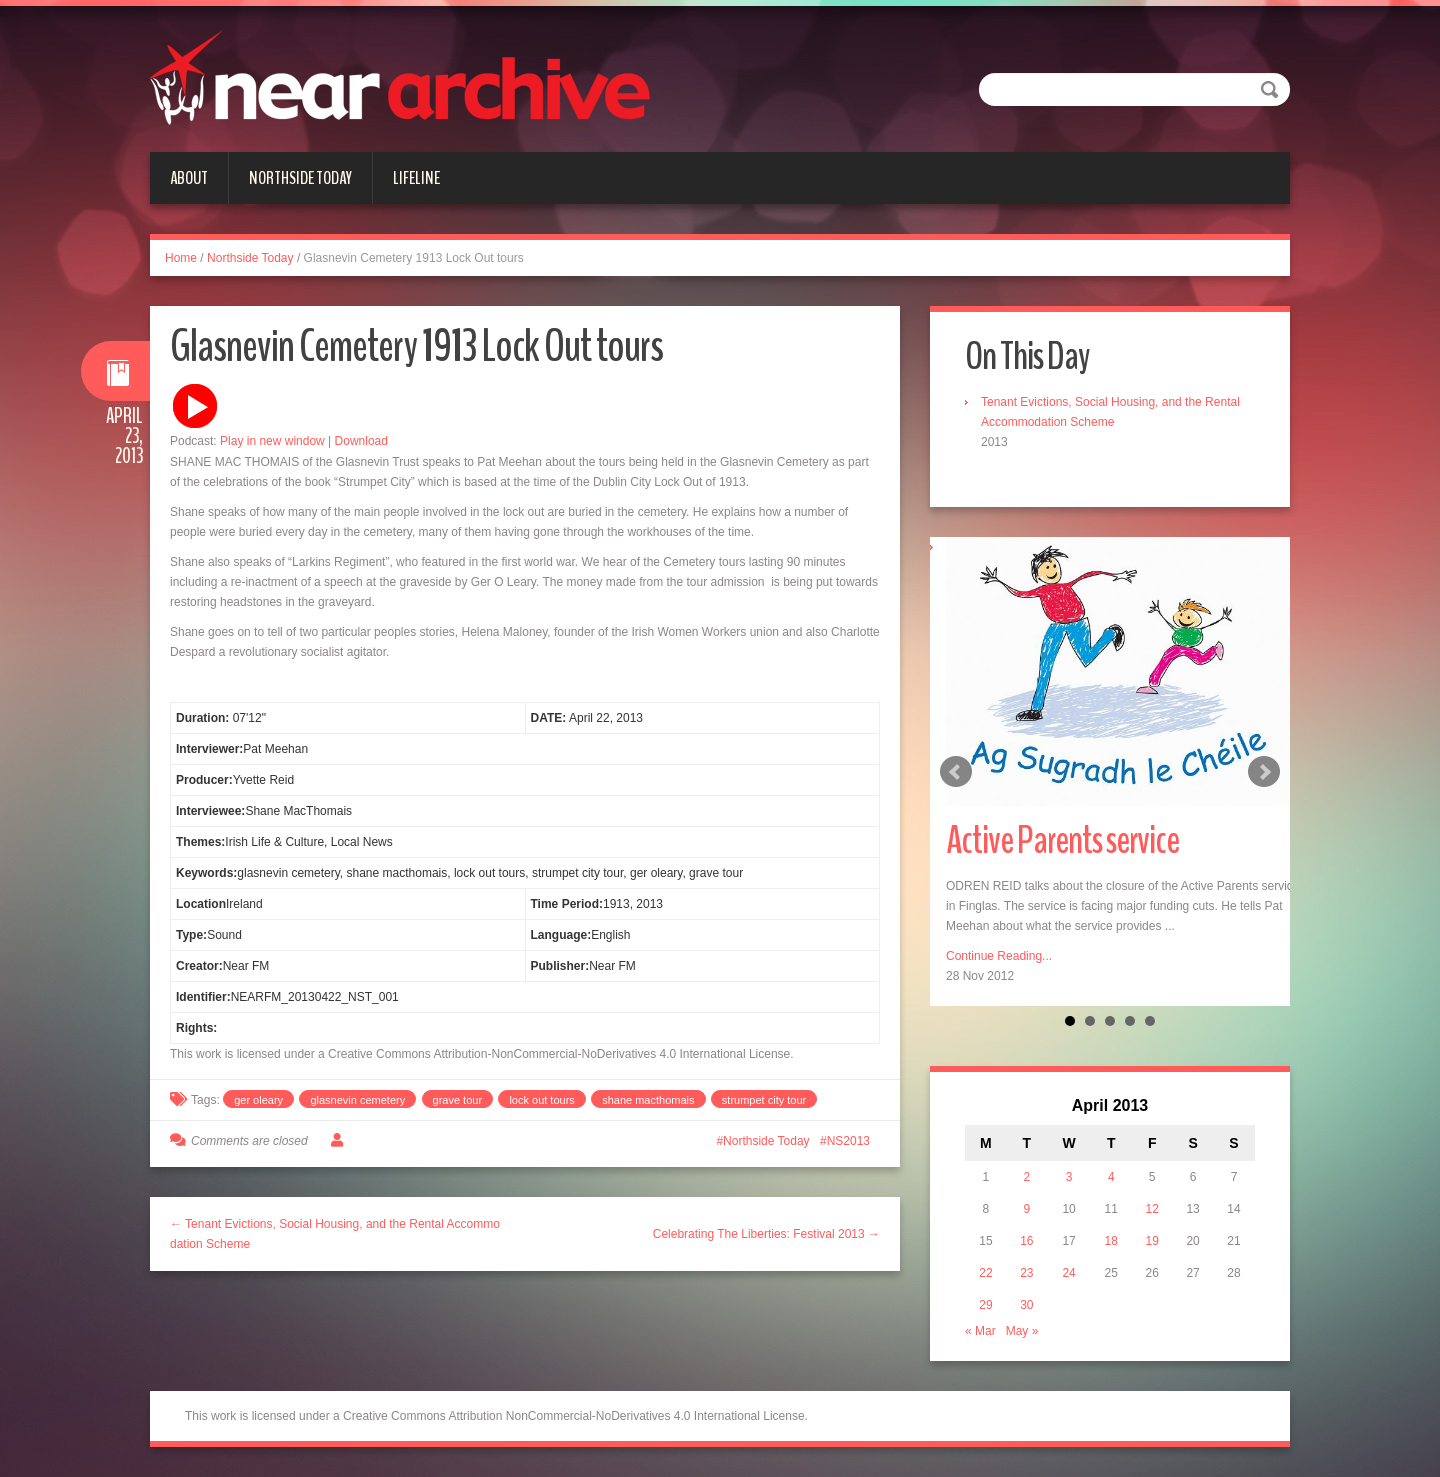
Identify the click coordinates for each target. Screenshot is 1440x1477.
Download (361, 441)
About (189, 178)
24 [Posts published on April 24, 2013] (1068, 1273)
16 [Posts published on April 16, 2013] (1026, 1241)
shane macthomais (648, 1100)
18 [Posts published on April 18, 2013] (1111, 1241)
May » (1022, 1331)
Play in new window (272, 441)
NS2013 (848, 1141)
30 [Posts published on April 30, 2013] (1026, 1305)
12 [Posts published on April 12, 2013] (1152, 1209)
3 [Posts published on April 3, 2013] (1069, 1177)
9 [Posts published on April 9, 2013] (1027, 1209)
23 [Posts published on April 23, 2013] (1026, 1273)
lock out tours (541, 1100)
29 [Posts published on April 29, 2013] (985, 1305)
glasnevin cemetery (357, 1100)
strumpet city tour (764, 1100)
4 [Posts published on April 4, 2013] (1111, 1177)
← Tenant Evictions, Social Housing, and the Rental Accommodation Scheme (335, 1234)
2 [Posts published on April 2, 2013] (1027, 1177)
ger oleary (258, 1100)
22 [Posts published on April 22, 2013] (985, 1273)
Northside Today (300, 178)
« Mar (980, 1331)
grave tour (458, 1100)
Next (1264, 772)
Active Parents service (1062, 840)
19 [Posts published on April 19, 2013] (1152, 1241)
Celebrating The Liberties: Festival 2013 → (766, 1234)
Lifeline (416, 178)
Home (181, 258)
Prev (956, 772)
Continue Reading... (999, 956)
